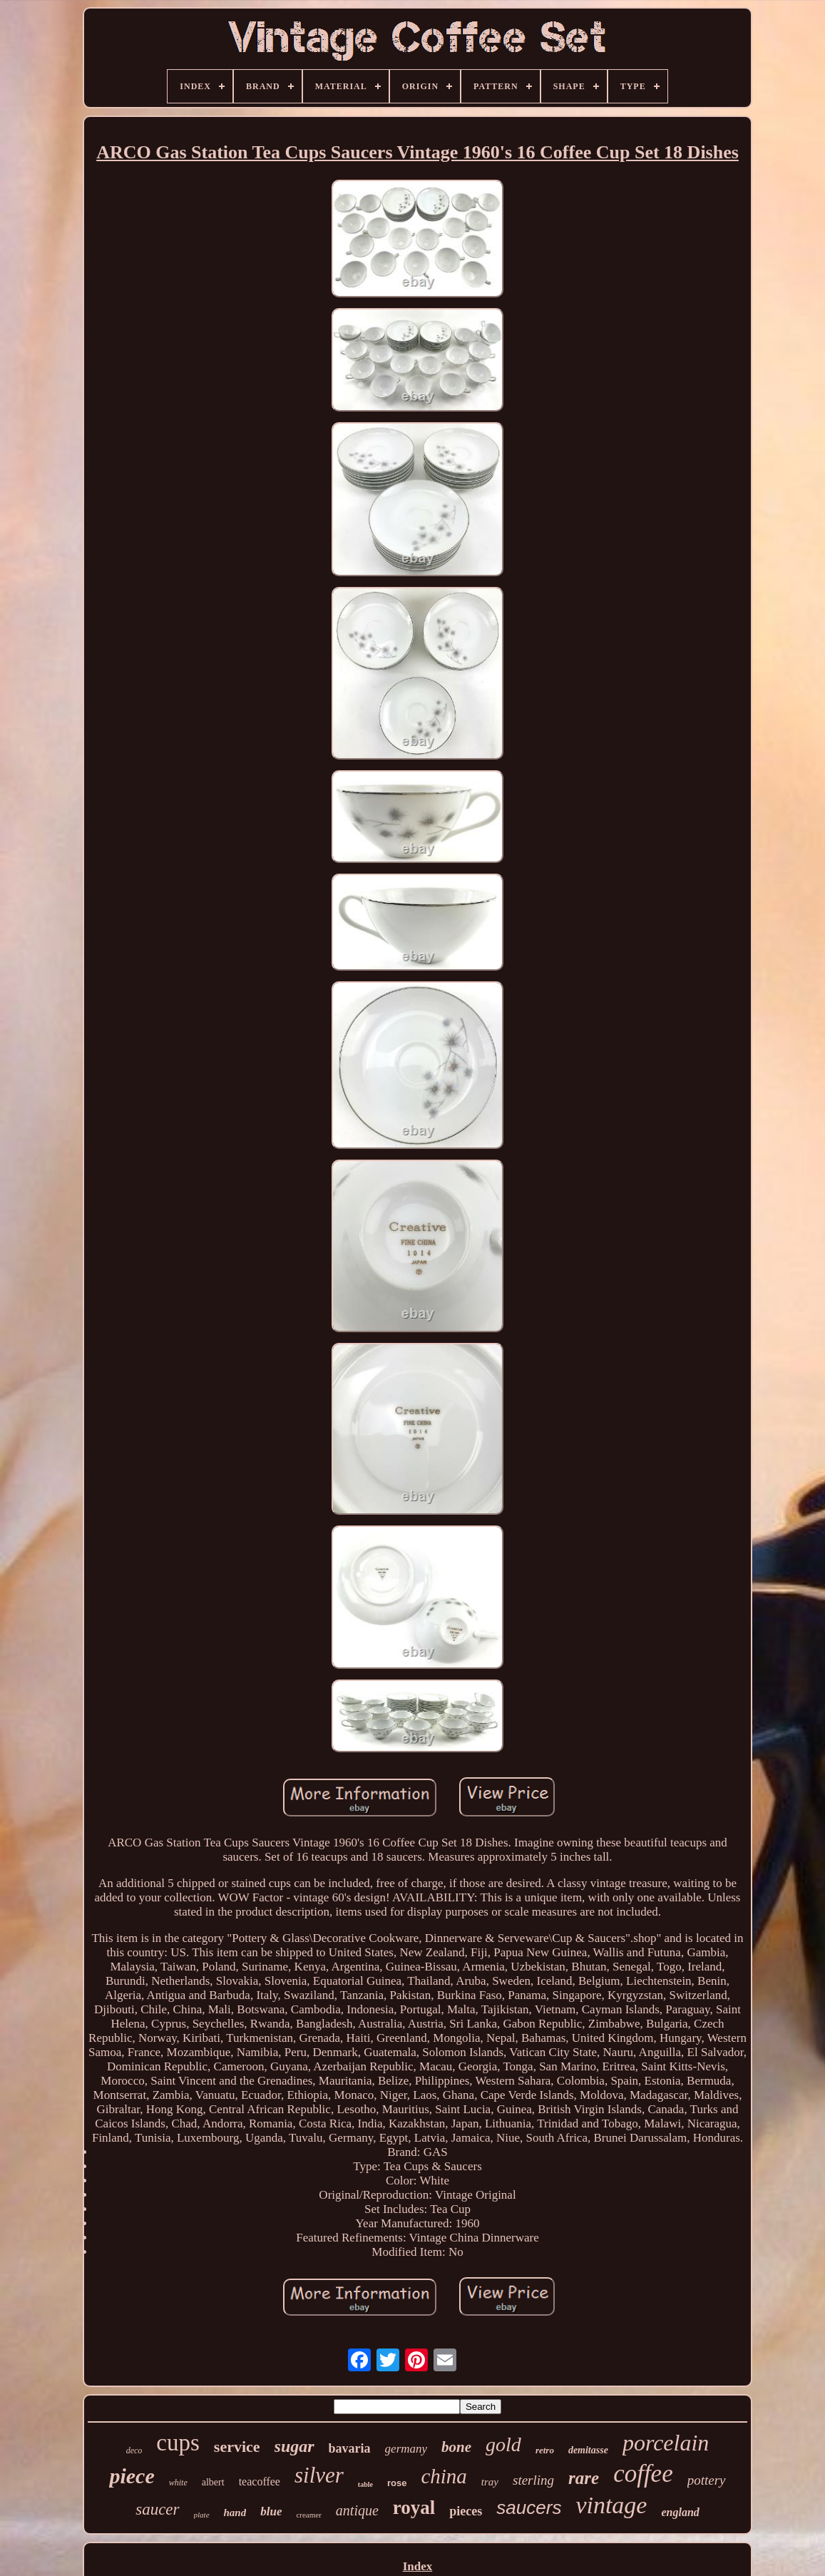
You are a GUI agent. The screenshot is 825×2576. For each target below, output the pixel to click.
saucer (157, 2509)
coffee (643, 2474)
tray (489, 2482)
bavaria (350, 2448)
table (365, 2484)
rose (396, 2483)
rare (583, 2478)
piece (131, 2476)
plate (202, 2514)
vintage (611, 2505)
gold (503, 2444)
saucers (528, 2507)
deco (134, 2450)
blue (271, 2511)
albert (213, 2482)
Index (418, 2566)
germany (406, 2448)
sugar (294, 2446)
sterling (533, 2480)
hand (235, 2512)
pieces (465, 2511)
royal (414, 2507)
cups (178, 2442)
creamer (308, 2514)
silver (319, 2475)
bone (456, 2446)
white (178, 2483)
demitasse (588, 2450)
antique (357, 2510)
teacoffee (259, 2481)
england (680, 2512)
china (443, 2476)
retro (545, 2450)
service (237, 2446)
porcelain (665, 2442)
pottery (706, 2480)
